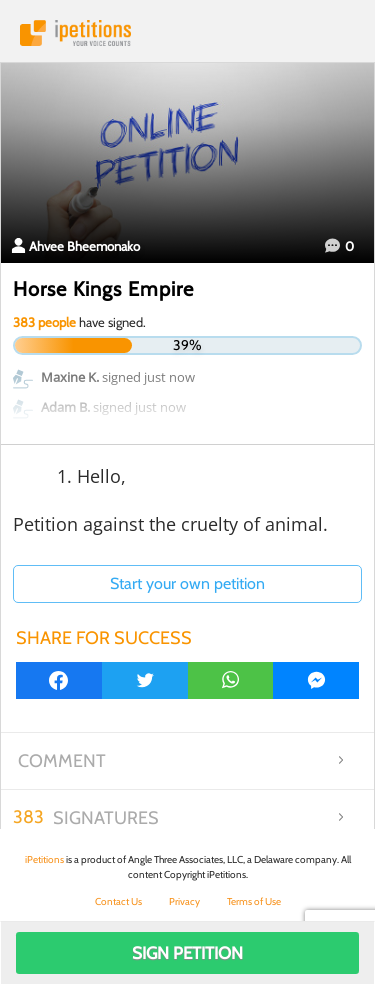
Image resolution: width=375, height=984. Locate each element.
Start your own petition (187, 583)
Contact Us (118, 901)
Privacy (184, 901)
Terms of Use (254, 901)
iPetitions (187, 33)
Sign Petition (187, 953)
